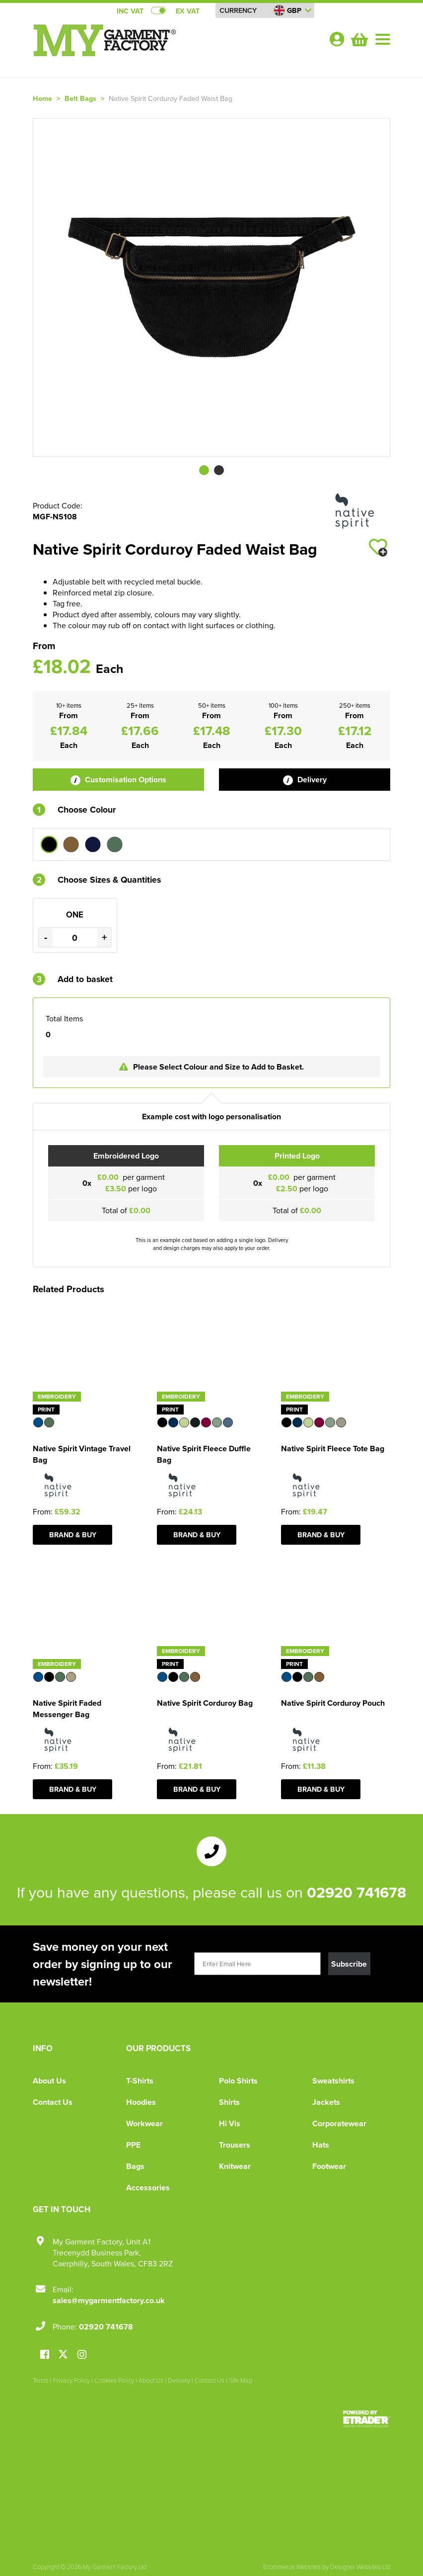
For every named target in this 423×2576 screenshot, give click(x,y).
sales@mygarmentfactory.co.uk (109, 2300)
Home (42, 98)
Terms (41, 2380)
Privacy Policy (71, 2380)
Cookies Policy (114, 2380)
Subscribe (349, 1964)
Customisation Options (118, 779)
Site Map (240, 2380)
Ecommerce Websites (292, 2566)
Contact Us (52, 2102)
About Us (49, 2080)
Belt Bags (80, 98)
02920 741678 (356, 1892)
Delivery (305, 779)
